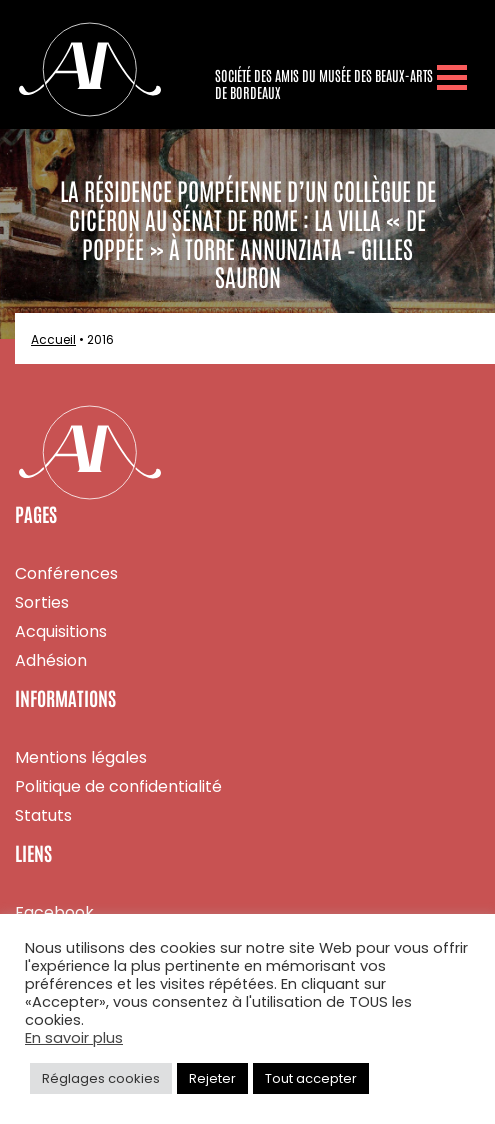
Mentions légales (81, 757)
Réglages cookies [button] (101, 1078)
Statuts (43, 815)
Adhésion (51, 660)
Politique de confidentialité (118, 786)
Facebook (54, 912)
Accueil (53, 339)
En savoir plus (74, 1038)
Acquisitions (61, 631)
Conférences (66, 573)
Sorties (42, 602)
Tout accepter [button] (311, 1078)
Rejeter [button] (212, 1078)
